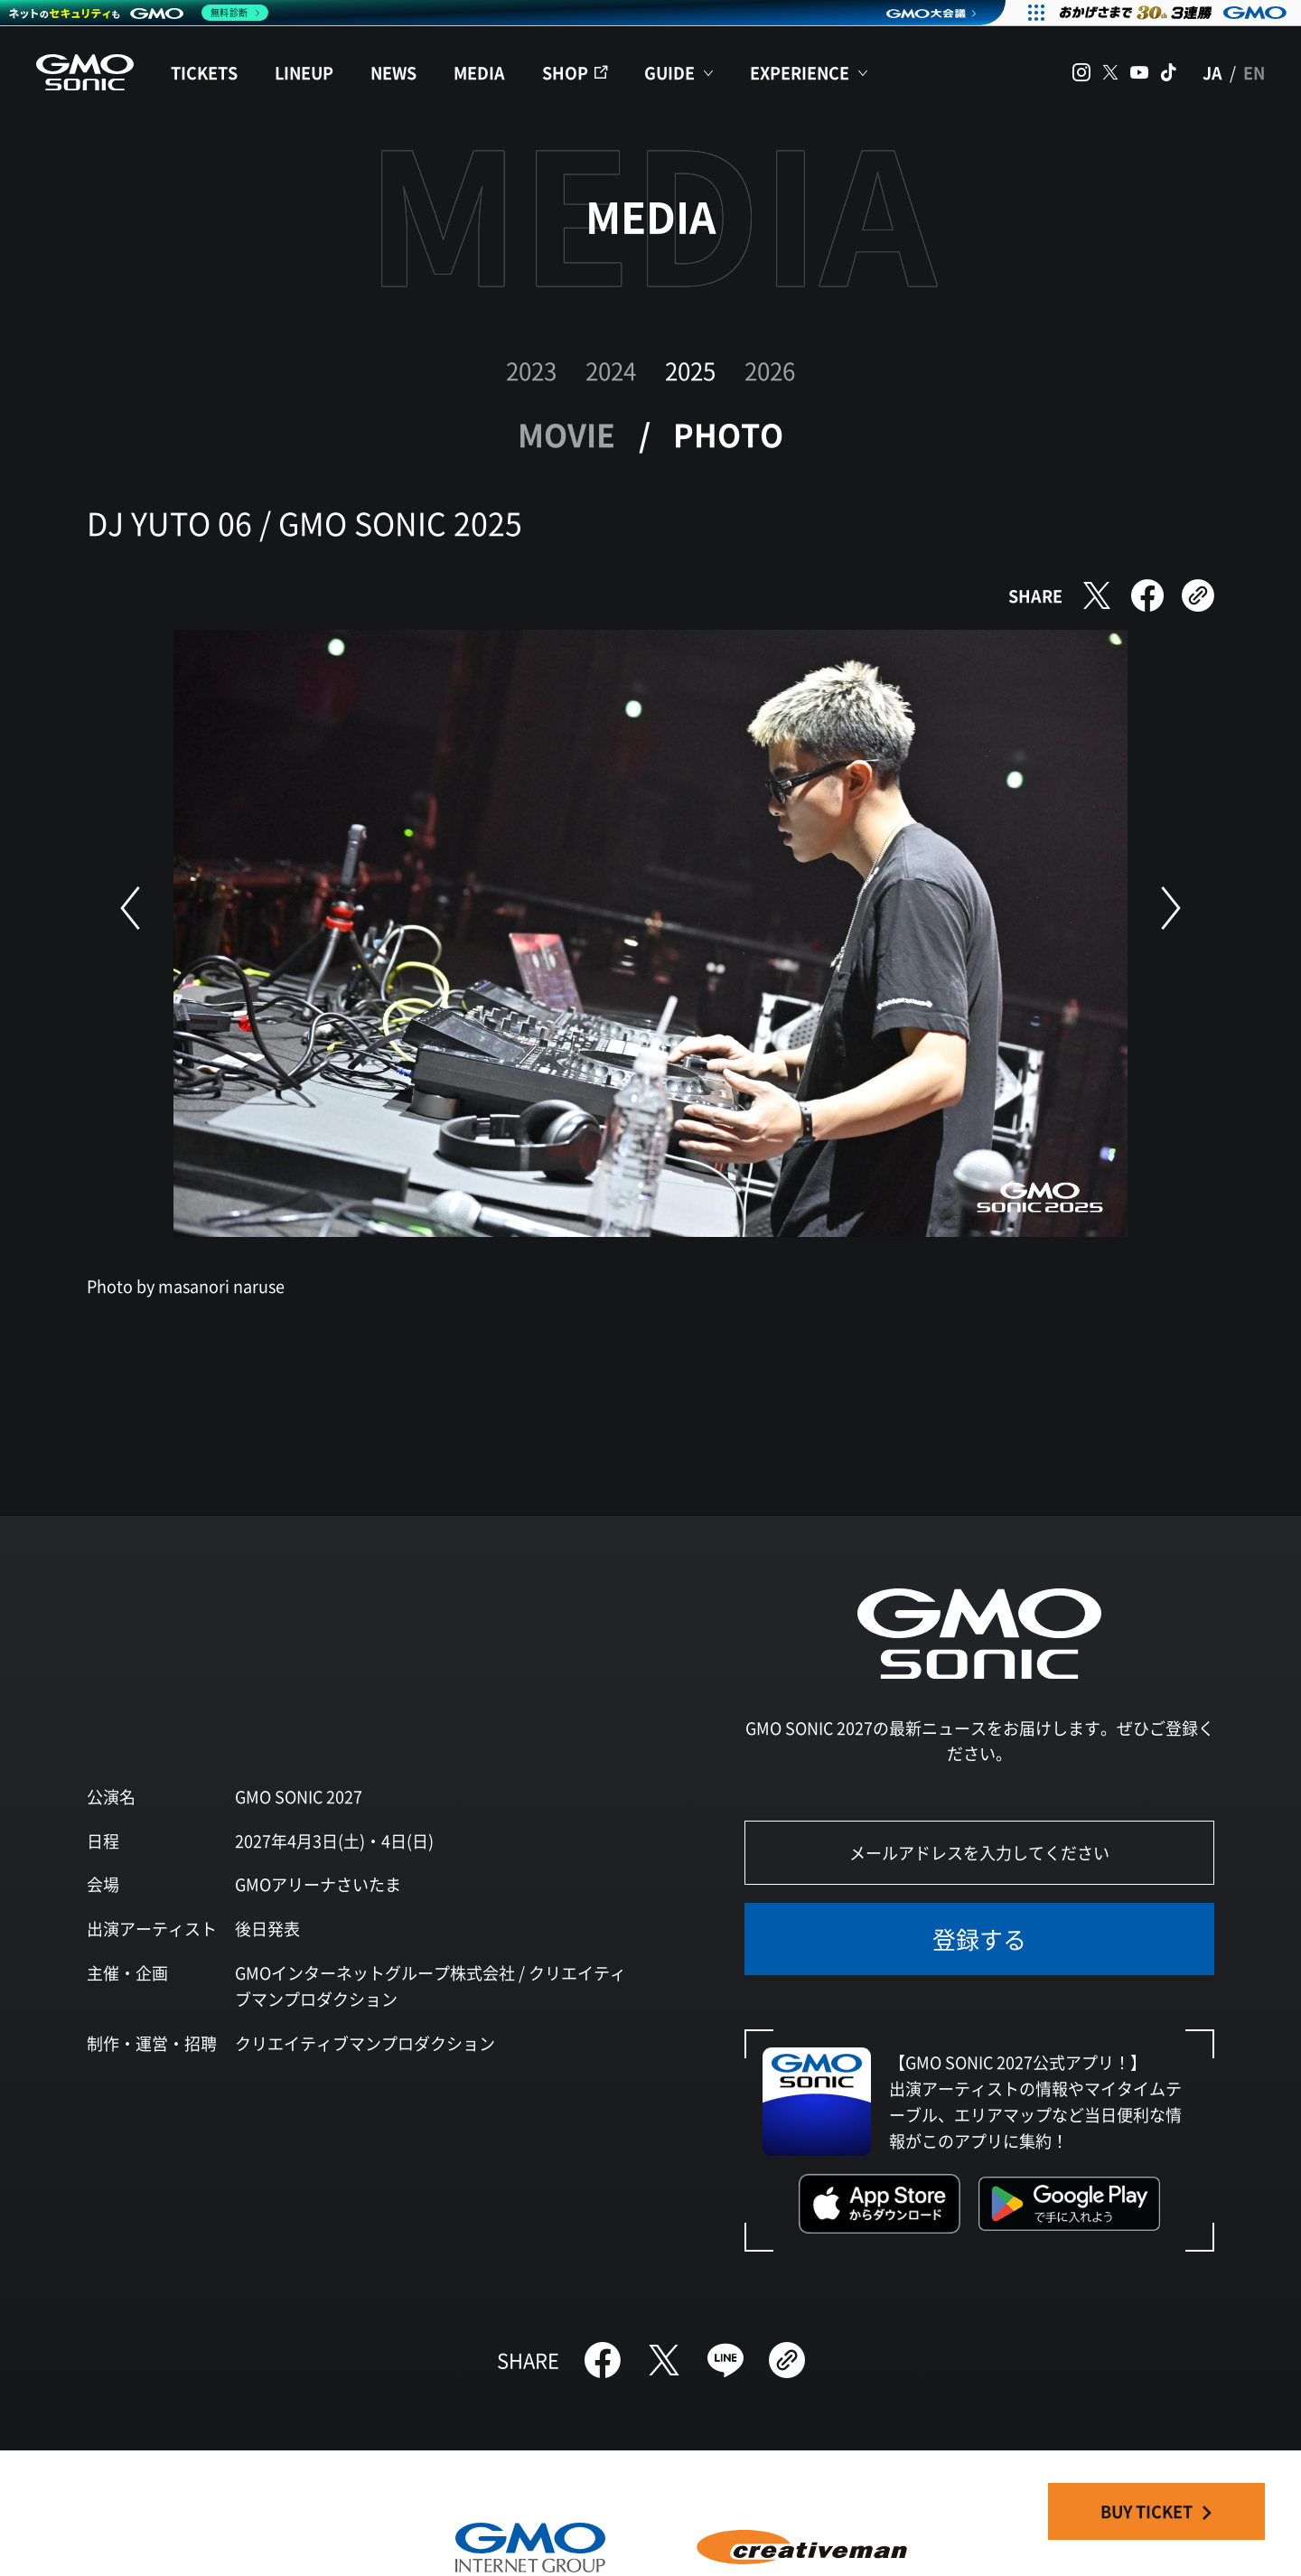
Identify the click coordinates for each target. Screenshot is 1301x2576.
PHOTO (728, 434)
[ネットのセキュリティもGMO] (139, 12)
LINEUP (304, 72)
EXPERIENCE (799, 72)
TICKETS (204, 72)
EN (1254, 72)
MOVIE (566, 434)
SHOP (565, 72)
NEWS (393, 72)
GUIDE (669, 72)
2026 (769, 370)
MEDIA (479, 72)
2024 (610, 370)
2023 (531, 370)
